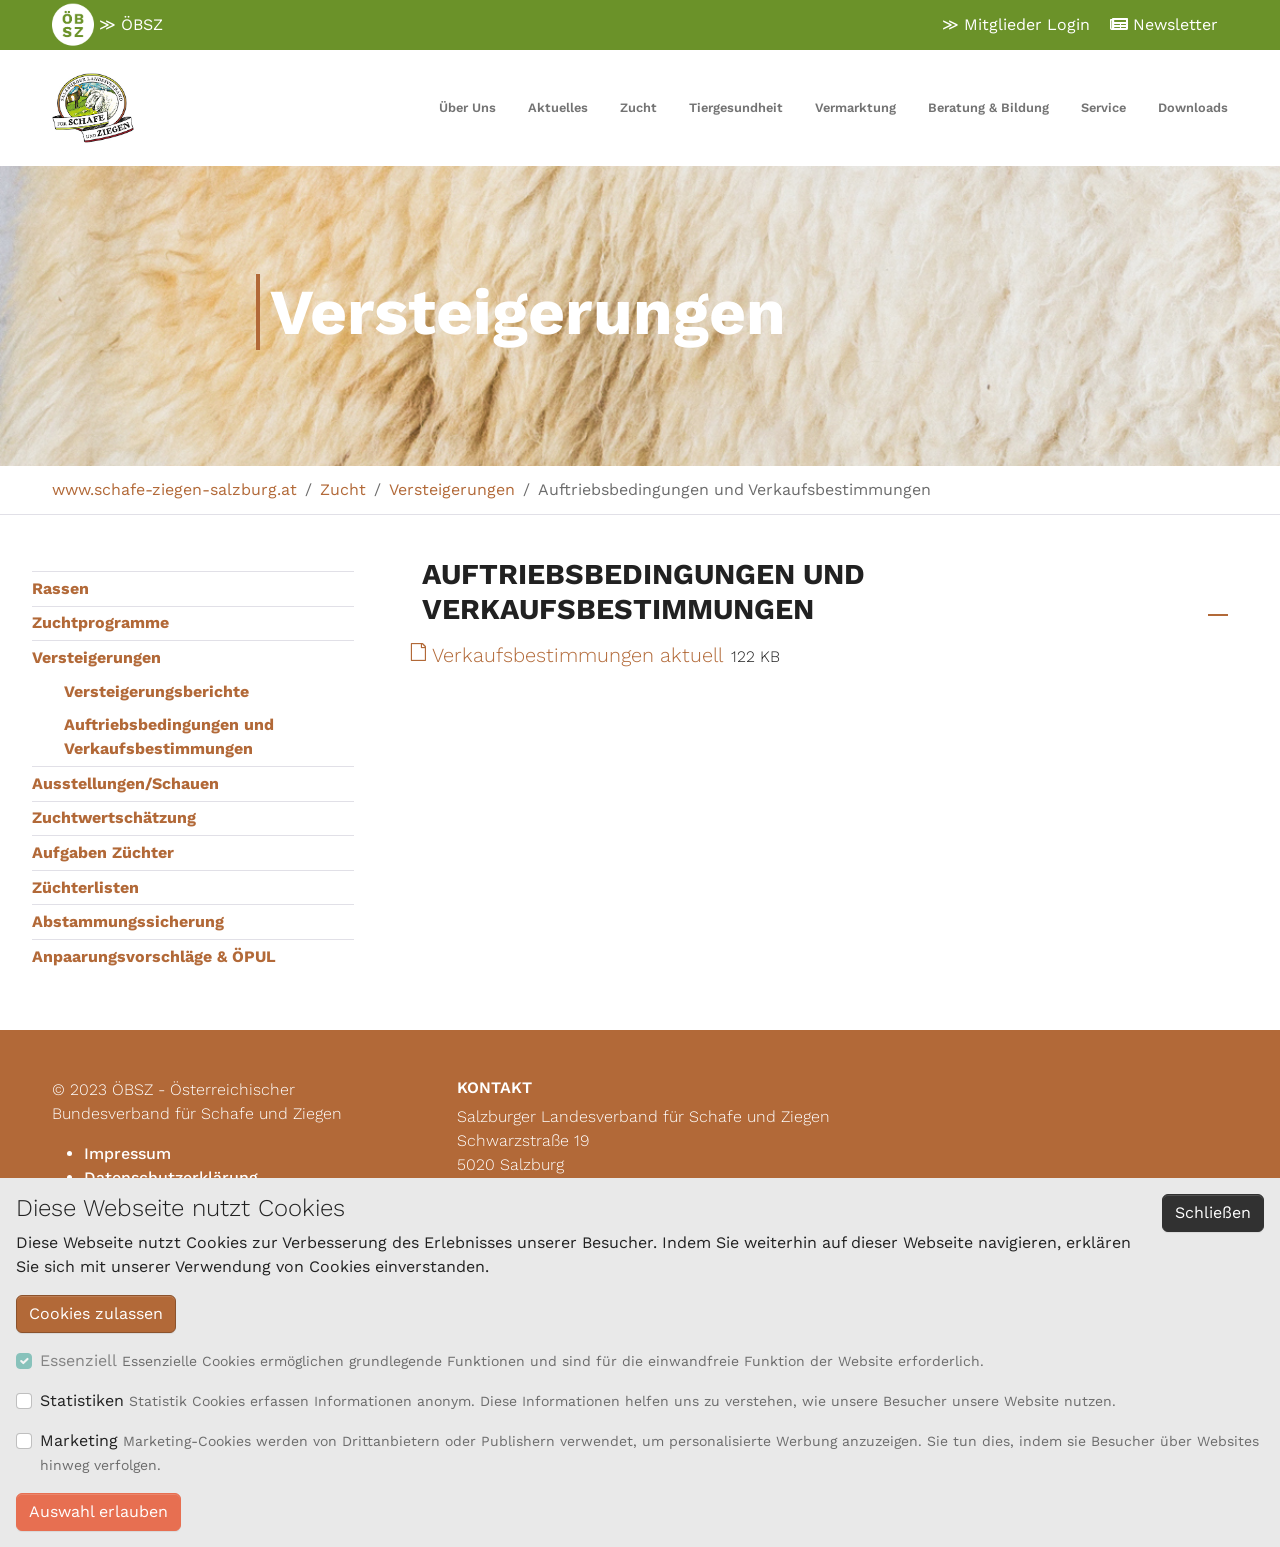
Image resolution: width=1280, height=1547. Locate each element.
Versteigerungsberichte (156, 691)
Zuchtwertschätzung (114, 817)
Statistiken (82, 1400)
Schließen (1213, 1212)
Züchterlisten (85, 887)
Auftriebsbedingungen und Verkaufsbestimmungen (169, 736)
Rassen (60, 588)
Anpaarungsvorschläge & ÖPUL (154, 956)
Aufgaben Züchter (103, 852)
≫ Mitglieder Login (1016, 24)
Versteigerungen (96, 657)
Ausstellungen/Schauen (125, 783)
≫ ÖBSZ (107, 25)
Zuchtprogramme (100, 622)
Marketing (79, 1440)
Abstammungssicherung (128, 921)
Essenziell (78, 1360)
